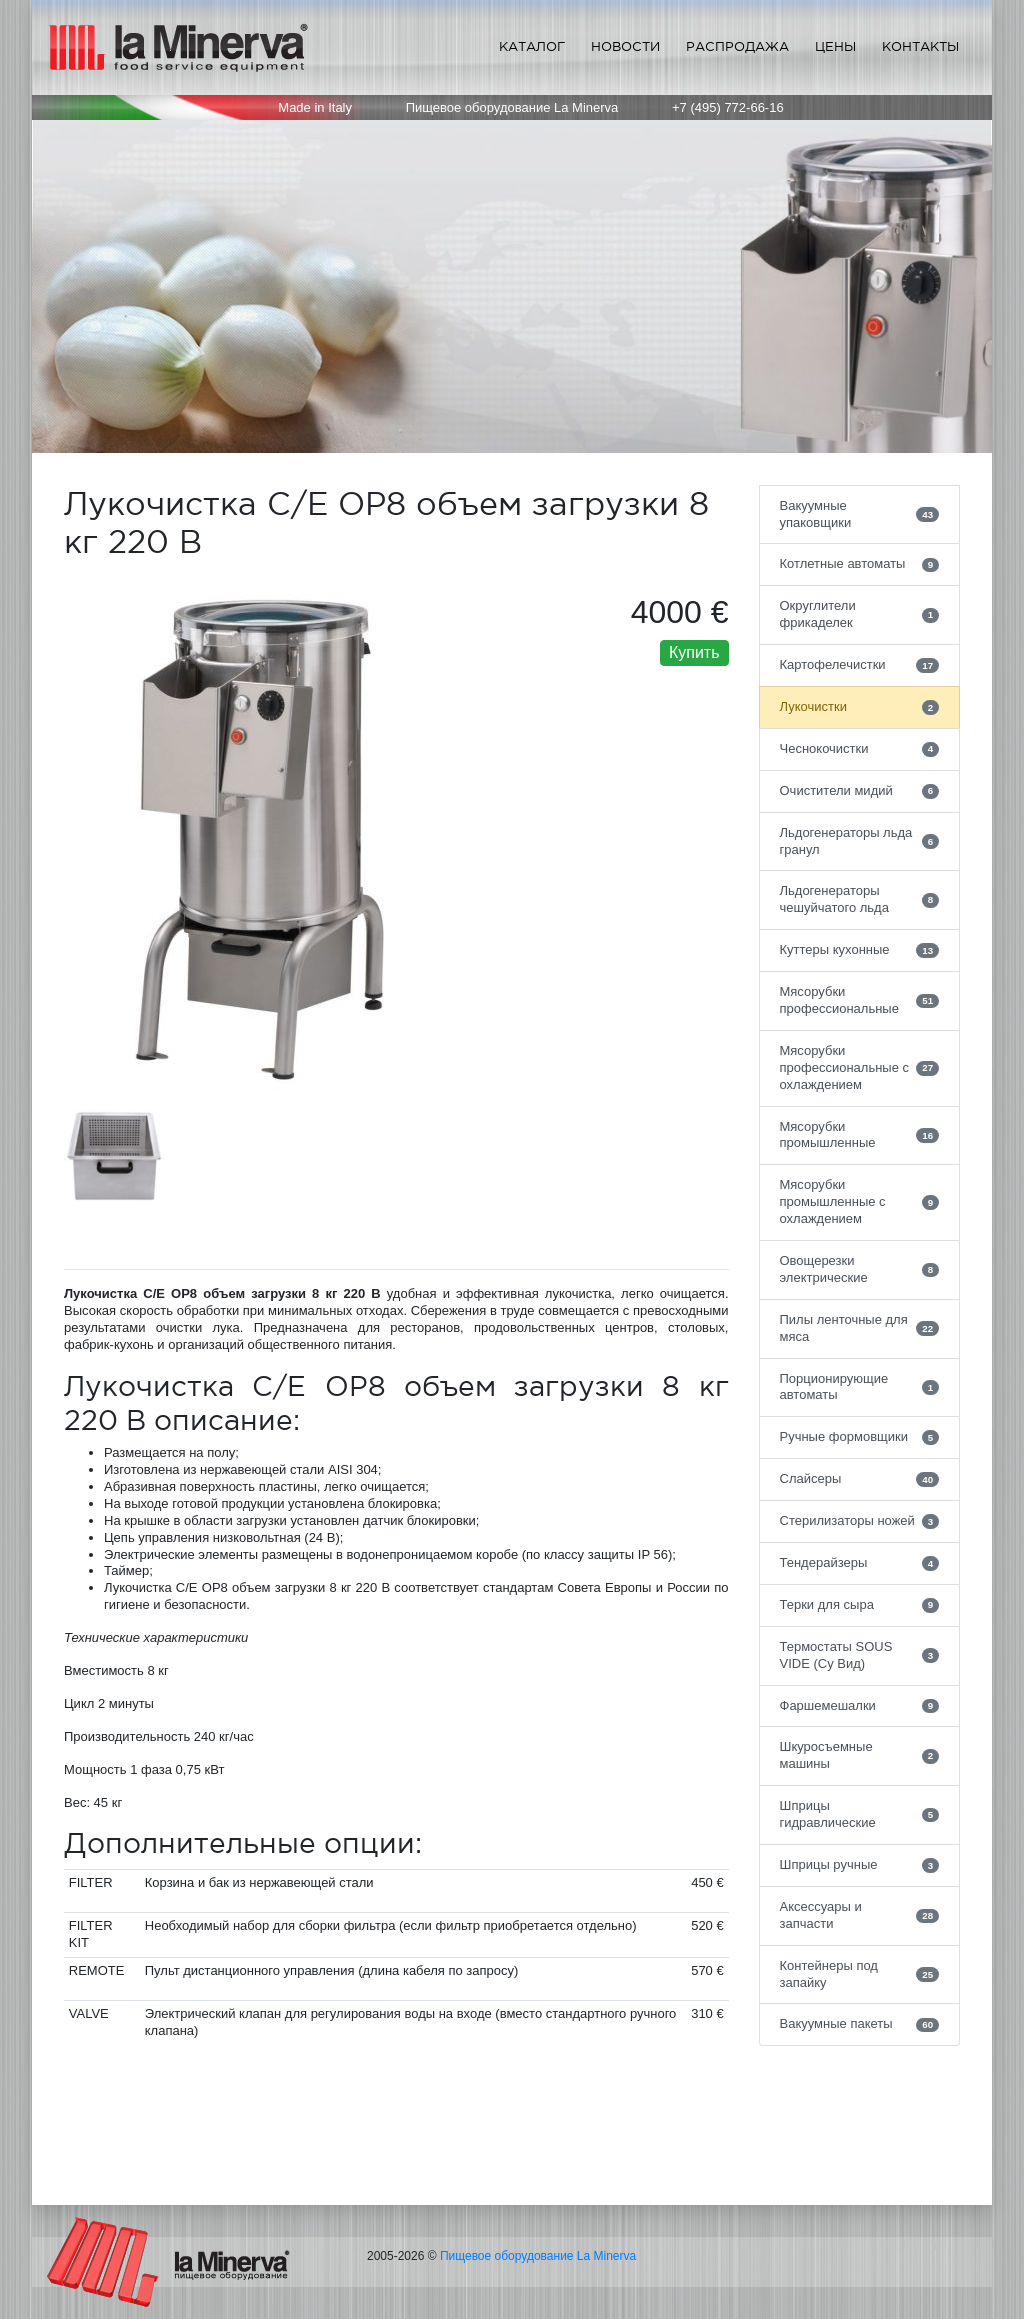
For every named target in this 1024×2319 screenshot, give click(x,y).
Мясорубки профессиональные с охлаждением (860, 1067)
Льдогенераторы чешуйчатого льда (860, 899)
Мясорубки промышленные (860, 1135)
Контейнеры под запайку (860, 1974)
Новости (625, 46)
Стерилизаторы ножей (860, 1521)
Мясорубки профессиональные (860, 1000)
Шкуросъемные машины (860, 1755)
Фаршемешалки (860, 1706)
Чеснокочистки (860, 749)
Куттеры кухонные (860, 950)
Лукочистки (860, 707)
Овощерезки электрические (860, 1269)
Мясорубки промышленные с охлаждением (860, 1201)
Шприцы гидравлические (860, 1814)
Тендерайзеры (860, 1563)
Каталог (532, 46)
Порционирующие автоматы (860, 1387)
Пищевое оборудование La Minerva (538, 2256)
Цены (835, 46)
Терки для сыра (860, 1605)
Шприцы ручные (860, 1865)
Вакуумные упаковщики (860, 514)
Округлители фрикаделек (860, 614)
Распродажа (737, 46)
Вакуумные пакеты (860, 2024)
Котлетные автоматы (860, 564)
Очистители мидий (860, 791)
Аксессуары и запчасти (860, 1915)
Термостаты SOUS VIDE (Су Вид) (860, 1655)
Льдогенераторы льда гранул (860, 841)
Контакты (920, 46)
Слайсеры (860, 1479)
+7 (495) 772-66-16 (728, 107)
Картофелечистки (860, 665)
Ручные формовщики (860, 1437)
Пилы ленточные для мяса (860, 1328)
